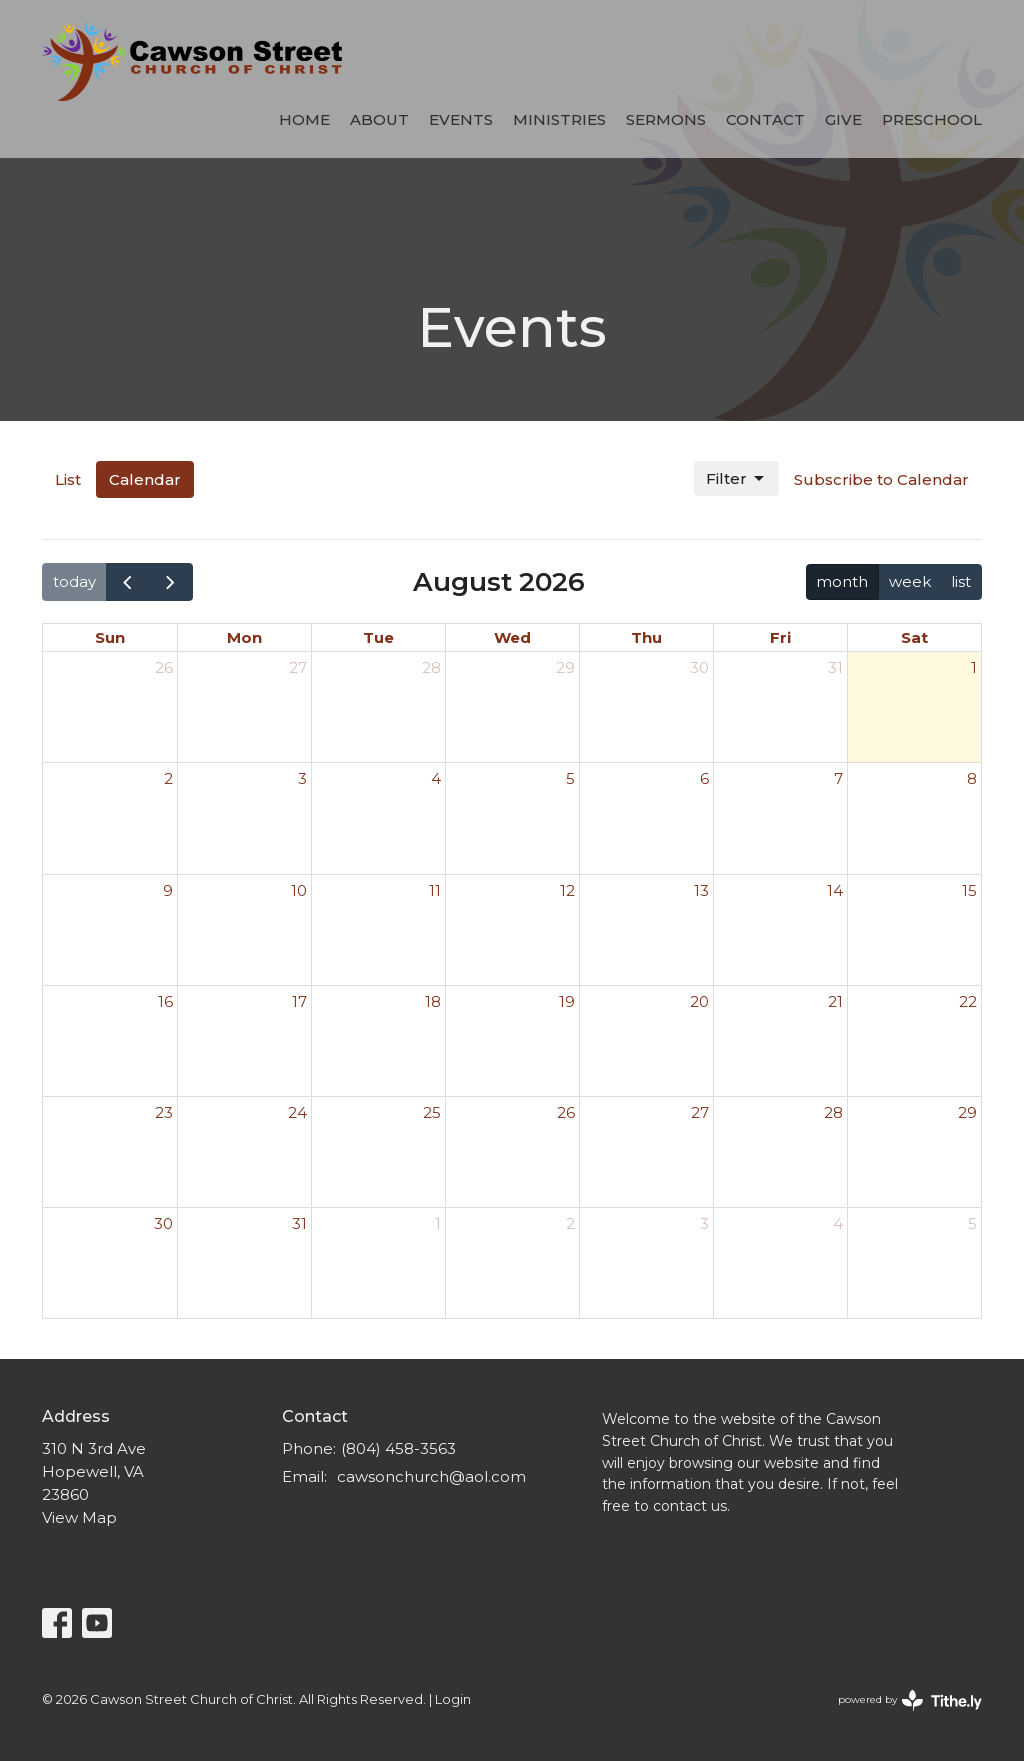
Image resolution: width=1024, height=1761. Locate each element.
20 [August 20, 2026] (699, 1001)
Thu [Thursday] (646, 637)
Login (453, 1699)
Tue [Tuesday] (378, 637)
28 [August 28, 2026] (833, 1112)
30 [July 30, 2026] (699, 667)
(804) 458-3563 (398, 1448)
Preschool (932, 119)
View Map (79, 1517)
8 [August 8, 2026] (972, 778)
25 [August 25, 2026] (432, 1112)
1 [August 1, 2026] (974, 667)
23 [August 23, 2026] (164, 1112)
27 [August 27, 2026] (700, 1112)
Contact (765, 119)
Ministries (559, 119)
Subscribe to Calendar (881, 479)
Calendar (145, 479)
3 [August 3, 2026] (302, 778)
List (68, 479)
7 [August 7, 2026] (838, 778)
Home (304, 119)
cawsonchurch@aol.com (431, 1476)
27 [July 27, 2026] (298, 667)
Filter (736, 479)
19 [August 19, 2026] (567, 1001)
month (842, 581)
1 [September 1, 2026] (438, 1223)
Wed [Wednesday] (512, 637)
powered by (910, 1700)
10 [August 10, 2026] (299, 890)
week (910, 581)
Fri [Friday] (780, 637)
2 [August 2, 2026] (168, 778)
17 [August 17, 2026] (299, 1001)
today (74, 581)
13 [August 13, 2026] (701, 890)
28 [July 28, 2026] (431, 667)
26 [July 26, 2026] (164, 667)
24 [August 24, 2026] (297, 1112)
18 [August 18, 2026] (433, 1001)
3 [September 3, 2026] (704, 1223)
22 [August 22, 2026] (968, 1001)
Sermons (666, 119)
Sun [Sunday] (110, 637)
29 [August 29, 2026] (967, 1112)
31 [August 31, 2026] (299, 1223)
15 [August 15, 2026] (969, 890)
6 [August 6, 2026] (704, 778)
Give (843, 119)
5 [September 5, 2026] (972, 1223)
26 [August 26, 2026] (566, 1112)
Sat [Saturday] (914, 637)
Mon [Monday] (244, 637)
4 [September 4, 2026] (838, 1223)
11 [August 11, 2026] (435, 890)
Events (461, 119)
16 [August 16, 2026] (165, 1001)
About (379, 119)
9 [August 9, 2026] (168, 890)
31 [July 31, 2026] (835, 667)
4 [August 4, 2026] (436, 778)
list (961, 581)
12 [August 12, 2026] (567, 890)
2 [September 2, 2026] (570, 1223)
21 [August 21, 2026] (835, 1001)
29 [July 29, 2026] (565, 667)
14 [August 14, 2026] (835, 890)
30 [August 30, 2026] (163, 1223)
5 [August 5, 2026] (570, 778)
